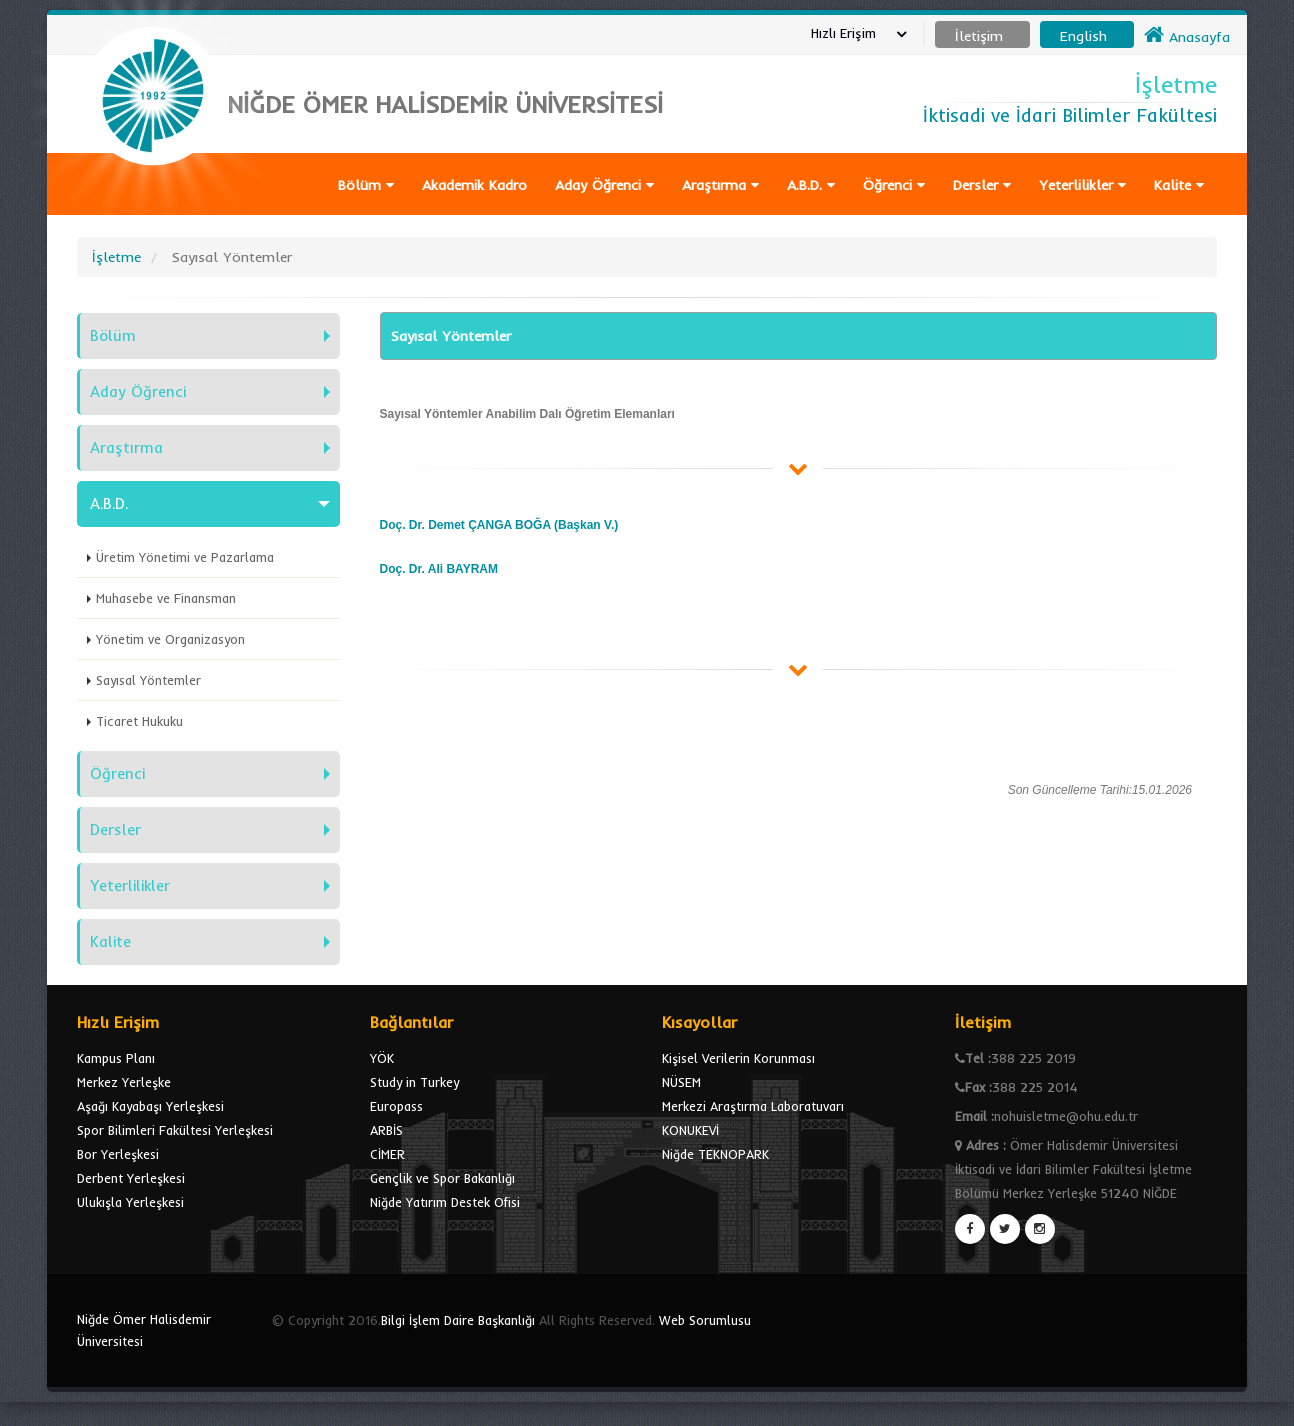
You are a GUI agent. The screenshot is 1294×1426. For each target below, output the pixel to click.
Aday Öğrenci (604, 185)
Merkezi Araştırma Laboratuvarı (753, 1106)
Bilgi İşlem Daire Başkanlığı (458, 1320)
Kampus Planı (116, 1058)
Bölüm (366, 185)
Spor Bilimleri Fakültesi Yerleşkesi (175, 1130)
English (1083, 36)
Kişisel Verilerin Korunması (738, 1058)
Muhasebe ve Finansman (166, 598)
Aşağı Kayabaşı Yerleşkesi (150, 1106)
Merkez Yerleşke (124, 1082)
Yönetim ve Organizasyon (170, 639)
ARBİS (386, 1130)
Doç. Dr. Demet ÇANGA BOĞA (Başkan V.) (499, 525)
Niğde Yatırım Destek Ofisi (445, 1202)
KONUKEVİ (690, 1130)
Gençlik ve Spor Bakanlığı (442, 1178)
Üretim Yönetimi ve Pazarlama (185, 557)
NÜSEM (681, 1082)
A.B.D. (811, 185)
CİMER (387, 1154)
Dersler (982, 185)
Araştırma (720, 185)
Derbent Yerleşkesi (131, 1178)
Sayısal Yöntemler (148, 680)
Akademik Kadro (474, 185)
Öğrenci (894, 185)
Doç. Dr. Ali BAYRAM (439, 569)
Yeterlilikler (1082, 185)
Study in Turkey (414, 1082)
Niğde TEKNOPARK (715, 1154)
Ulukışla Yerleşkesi (130, 1202)
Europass (396, 1106)
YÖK (382, 1058)
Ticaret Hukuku (139, 721)
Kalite (1179, 185)
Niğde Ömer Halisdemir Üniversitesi (144, 1330)
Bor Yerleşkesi (118, 1154)
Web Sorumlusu (705, 1320)
